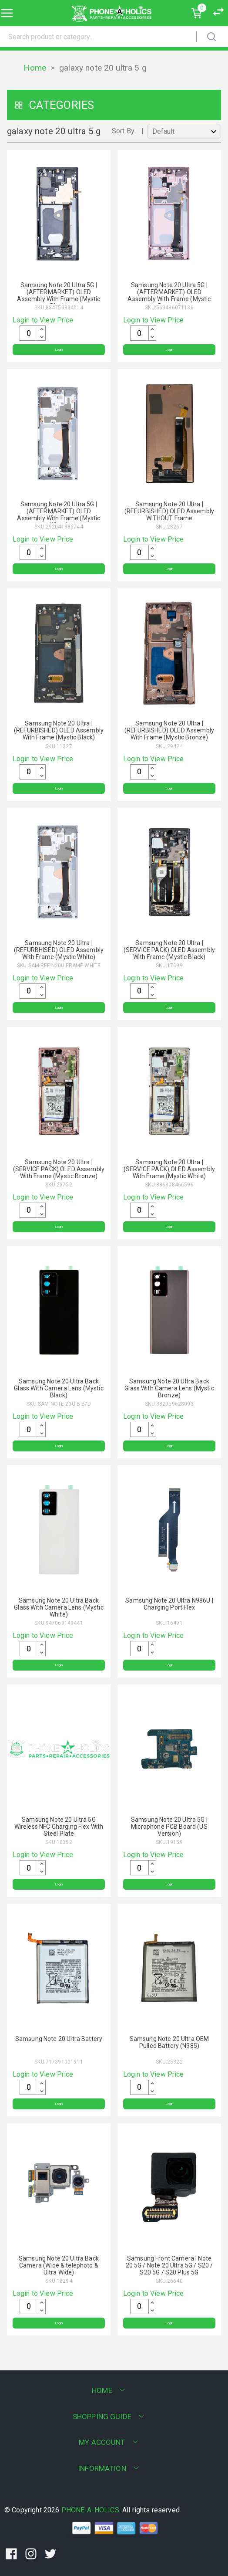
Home (34, 68)
